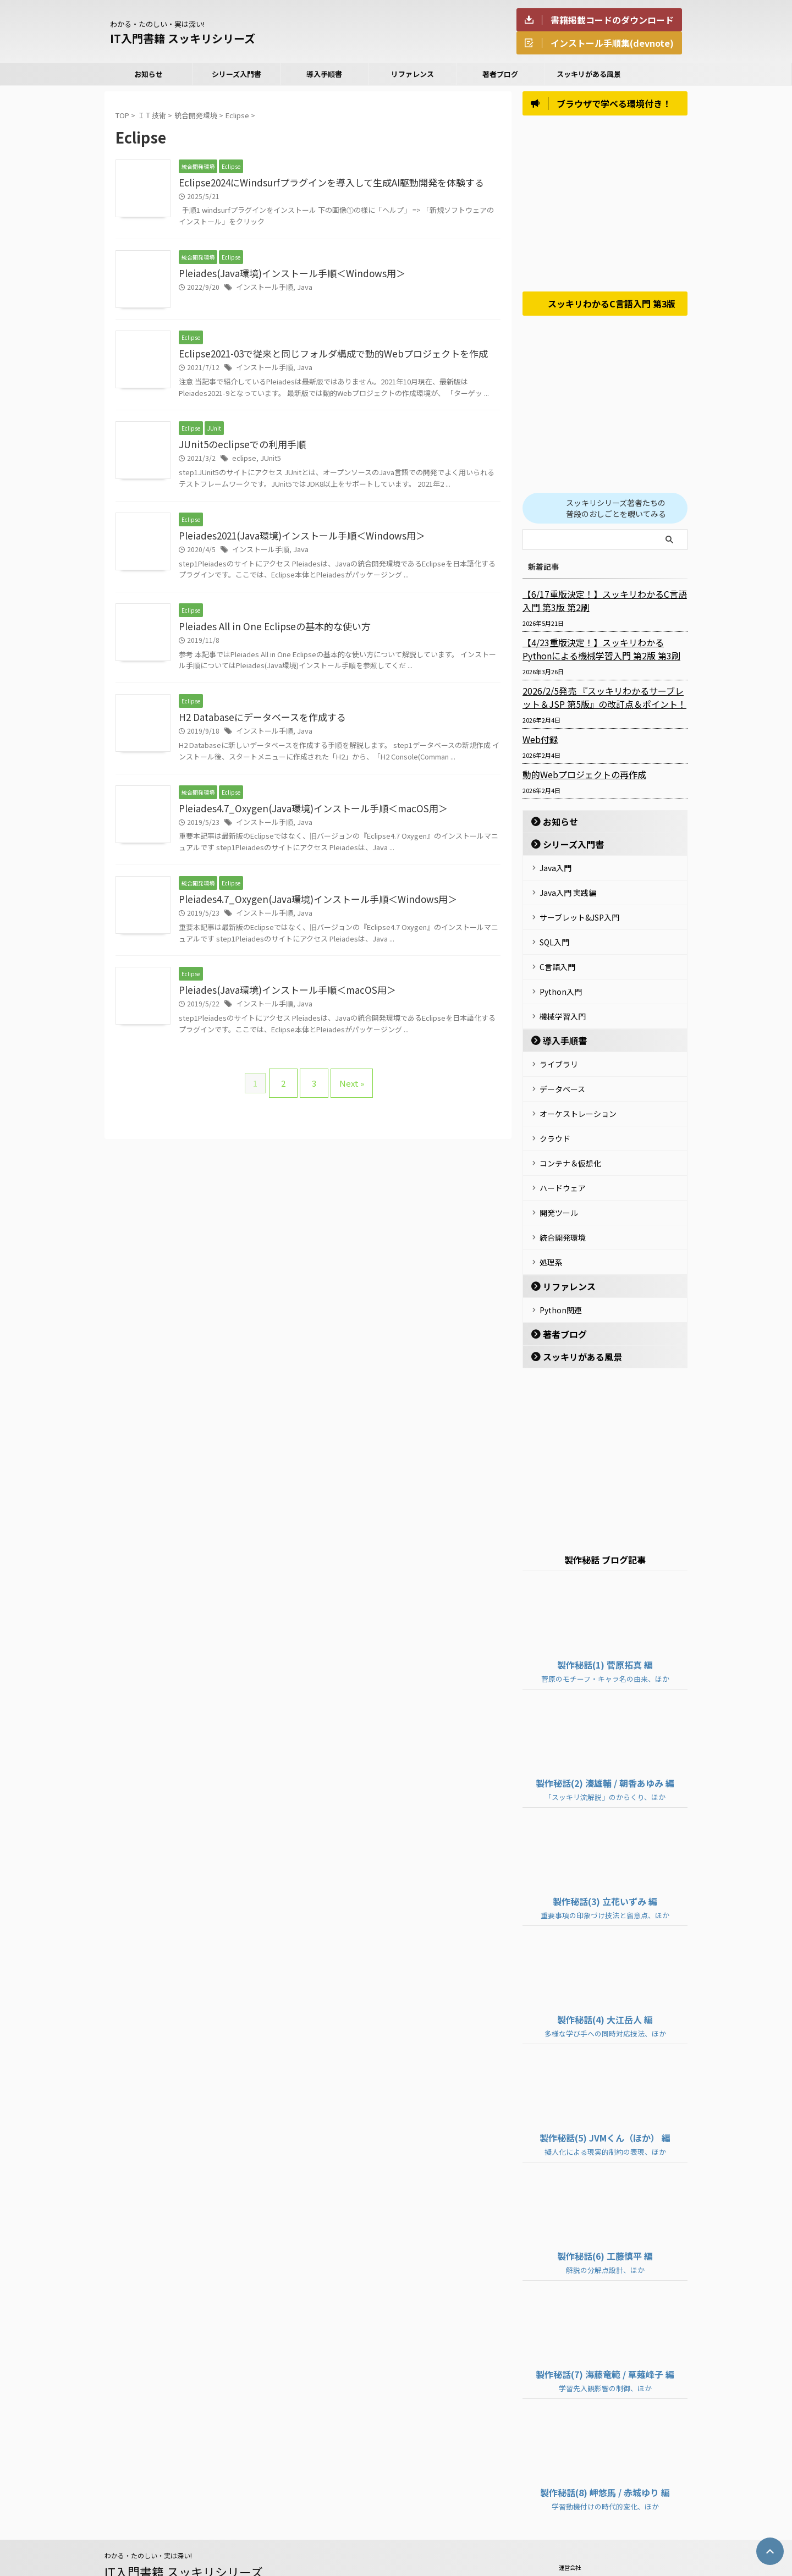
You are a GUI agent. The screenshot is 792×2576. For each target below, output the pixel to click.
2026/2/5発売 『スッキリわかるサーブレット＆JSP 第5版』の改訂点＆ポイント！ (604, 702)
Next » (346, 1087)
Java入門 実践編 (568, 893)
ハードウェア (563, 1164)
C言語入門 (557, 961)
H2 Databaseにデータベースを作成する (257, 722)
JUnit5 (266, 461)
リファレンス (412, 74)
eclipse (242, 461)
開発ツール (559, 1187)
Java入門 (555, 871)
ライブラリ (559, 1052)
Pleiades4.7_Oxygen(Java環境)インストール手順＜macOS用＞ (304, 814)
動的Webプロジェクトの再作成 (576, 778)
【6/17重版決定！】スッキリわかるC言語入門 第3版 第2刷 (602, 605)
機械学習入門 (563, 1006)
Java (300, 289)
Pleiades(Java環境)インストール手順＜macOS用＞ (280, 998)
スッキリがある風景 (589, 74)
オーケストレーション (578, 1097)
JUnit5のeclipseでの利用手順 (238, 447)
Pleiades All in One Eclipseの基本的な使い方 (267, 630)
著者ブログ (500, 74)
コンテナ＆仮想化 (570, 1142)
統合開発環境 (563, 1209)
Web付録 (538, 743)
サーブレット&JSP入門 (579, 916)
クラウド (555, 1119)
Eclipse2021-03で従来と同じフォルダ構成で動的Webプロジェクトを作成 (324, 355)
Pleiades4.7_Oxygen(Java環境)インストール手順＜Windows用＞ (308, 906)
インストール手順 (262, 289)
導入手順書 (324, 74)
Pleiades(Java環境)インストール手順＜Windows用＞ (284, 275)
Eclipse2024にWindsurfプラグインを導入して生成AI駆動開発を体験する (322, 183)
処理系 (551, 1232)
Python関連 (561, 1278)
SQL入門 (554, 938)
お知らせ (148, 74)
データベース (562, 1074)
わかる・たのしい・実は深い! (148, 2522)
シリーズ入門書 (236, 74)
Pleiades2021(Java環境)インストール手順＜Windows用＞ (294, 539)
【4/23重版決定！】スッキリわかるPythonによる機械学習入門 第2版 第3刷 (601, 653)
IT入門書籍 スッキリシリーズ (182, 38)
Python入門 (561, 983)
